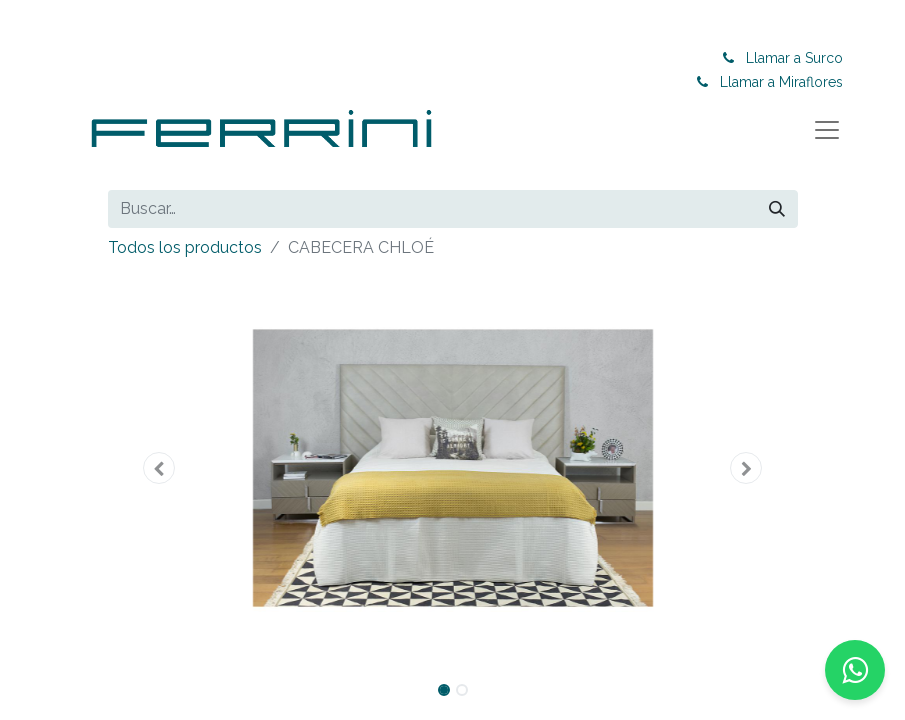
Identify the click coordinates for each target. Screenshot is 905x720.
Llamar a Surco (794, 58)
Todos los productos (185, 247)
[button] (160, 468)
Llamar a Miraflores (781, 82)
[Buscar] (777, 209)
